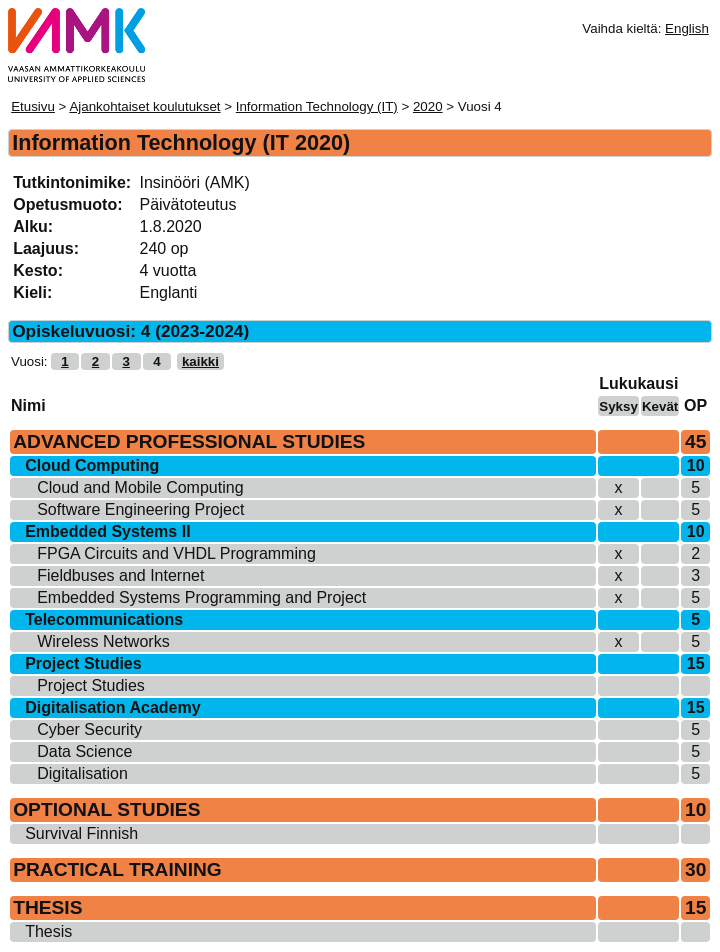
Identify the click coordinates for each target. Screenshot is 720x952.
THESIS (47, 907)
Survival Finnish (81, 833)
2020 (428, 106)
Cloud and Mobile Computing (140, 487)
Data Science (84, 751)
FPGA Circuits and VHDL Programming (176, 553)
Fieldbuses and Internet (120, 575)
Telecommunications (104, 619)
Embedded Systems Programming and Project (201, 597)
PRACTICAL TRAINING (117, 869)
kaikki (200, 361)
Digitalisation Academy (112, 707)
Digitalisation (82, 773)
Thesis (48, 931)
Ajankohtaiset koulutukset (144, 106)
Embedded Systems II (107, 531)
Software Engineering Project (140, 509)
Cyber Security (89, 729)
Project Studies (83, 663)
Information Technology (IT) (317, 106)
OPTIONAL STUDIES (106, 809)
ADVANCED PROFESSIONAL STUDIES (189, 441)
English (687, 28)
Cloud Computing (92, 465)
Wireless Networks (103, 641)
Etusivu (33, 106)
